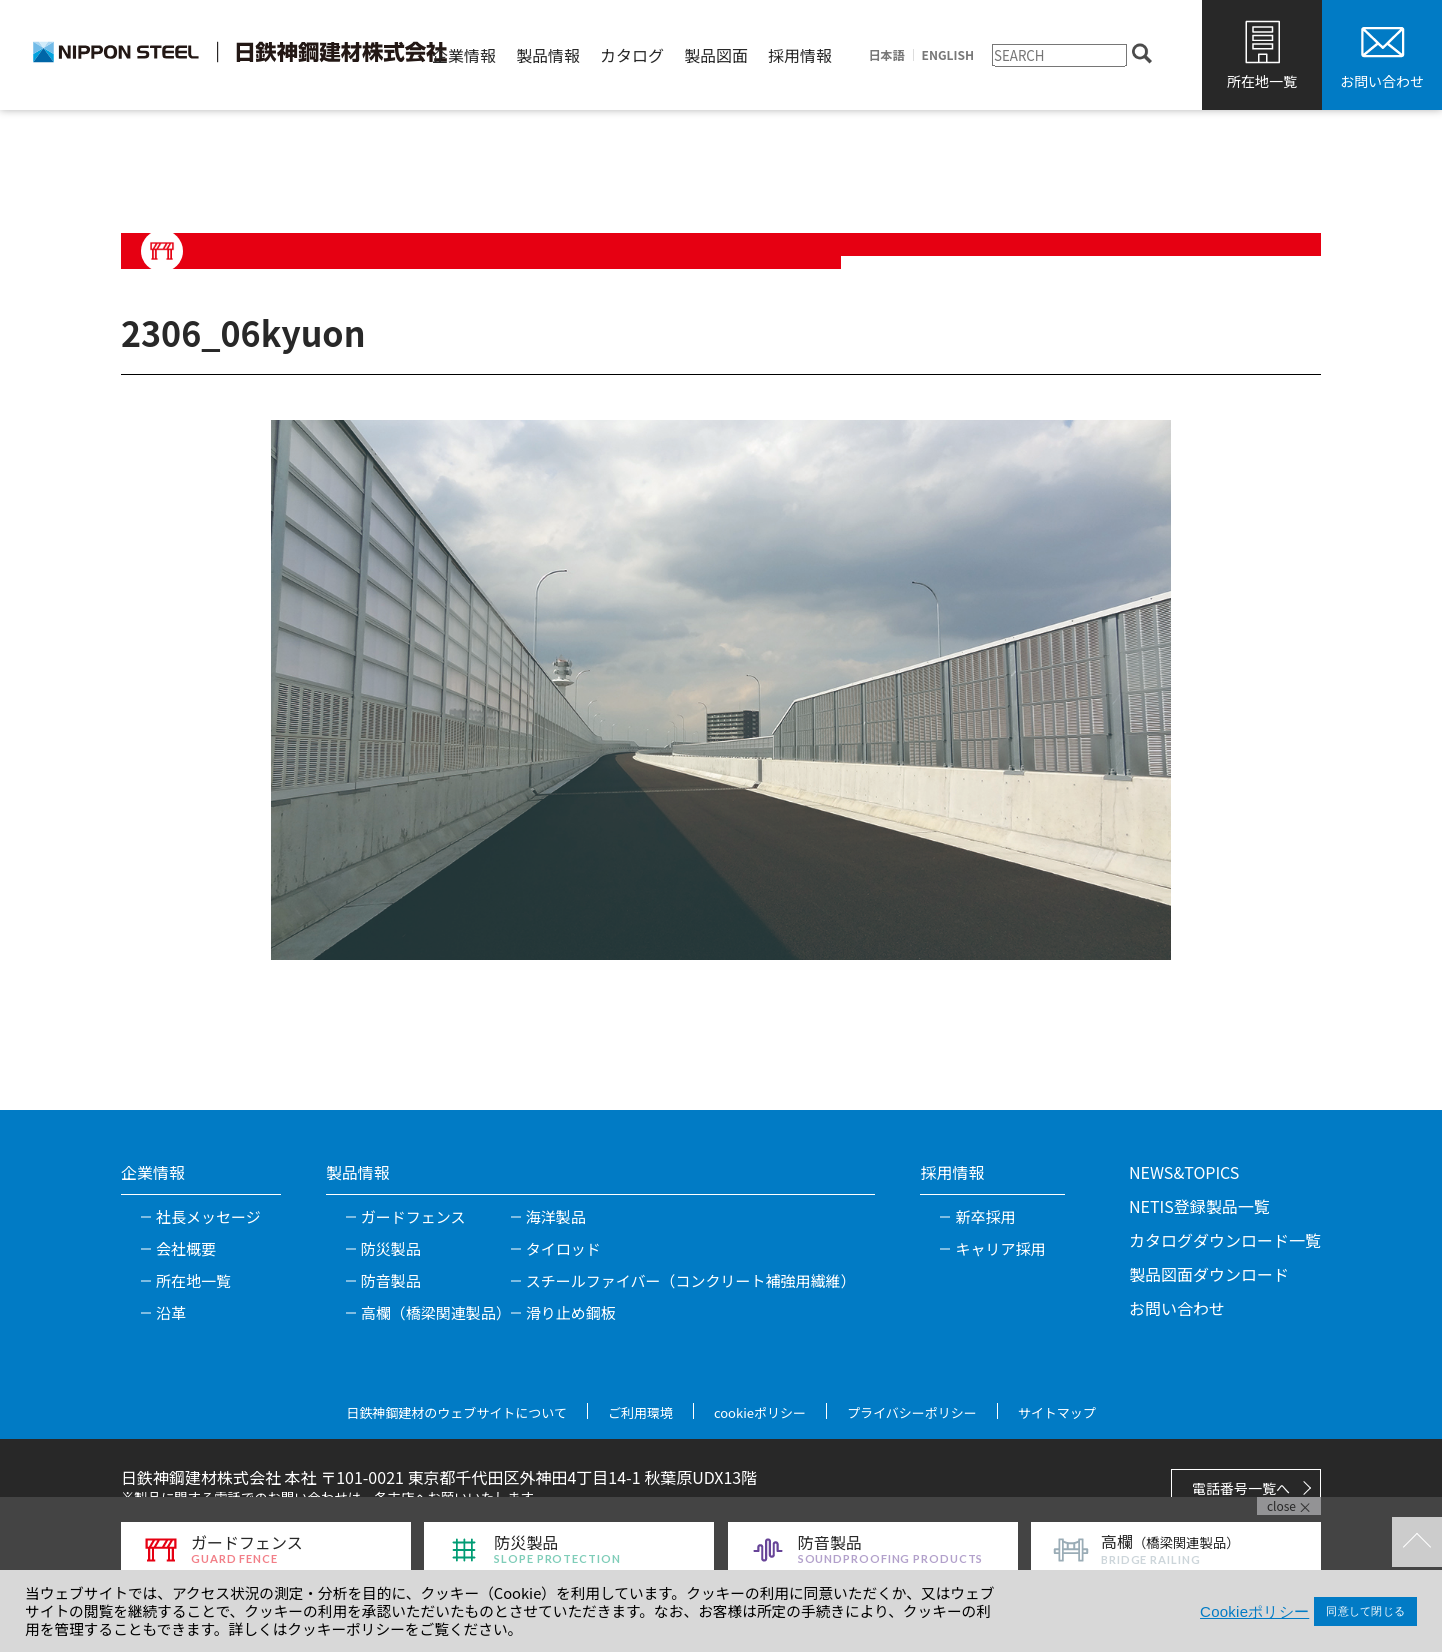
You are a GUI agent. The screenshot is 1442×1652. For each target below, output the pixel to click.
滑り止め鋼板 (571, 1312)
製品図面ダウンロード (1209, 1274)
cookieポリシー (760, 1412)
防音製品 (391, 1280)
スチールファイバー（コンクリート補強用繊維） (691, 1280)
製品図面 (716, 55)
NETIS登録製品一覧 (1199, 1206)
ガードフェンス (413, 1216)
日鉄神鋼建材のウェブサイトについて (456, 1412)
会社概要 (186, 1248)
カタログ (632, 55)
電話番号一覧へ (1241, 1488)
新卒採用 (985, 1216)
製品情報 (548, 55)
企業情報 (464, 55)
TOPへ (1417, 1542)
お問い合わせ (1382, 81)
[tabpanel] (721, 690)
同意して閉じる (1365, 1611)
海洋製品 (556, 1216)
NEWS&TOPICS (1184, 1172)
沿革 (171, 1312)
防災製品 (391, 1248)
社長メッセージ (208, 1216)
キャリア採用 (1000, 1248)
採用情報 (800, 55)
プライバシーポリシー (912, 1412)
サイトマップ (1057, 1412)
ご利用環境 (640, 1412)
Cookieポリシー (1254, 1611)
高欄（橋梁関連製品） (436, 1312)
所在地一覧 (1262, 81)
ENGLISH (948, 55)
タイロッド (563, 1248)
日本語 (887, 55)
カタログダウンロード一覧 (1225, 1240)
